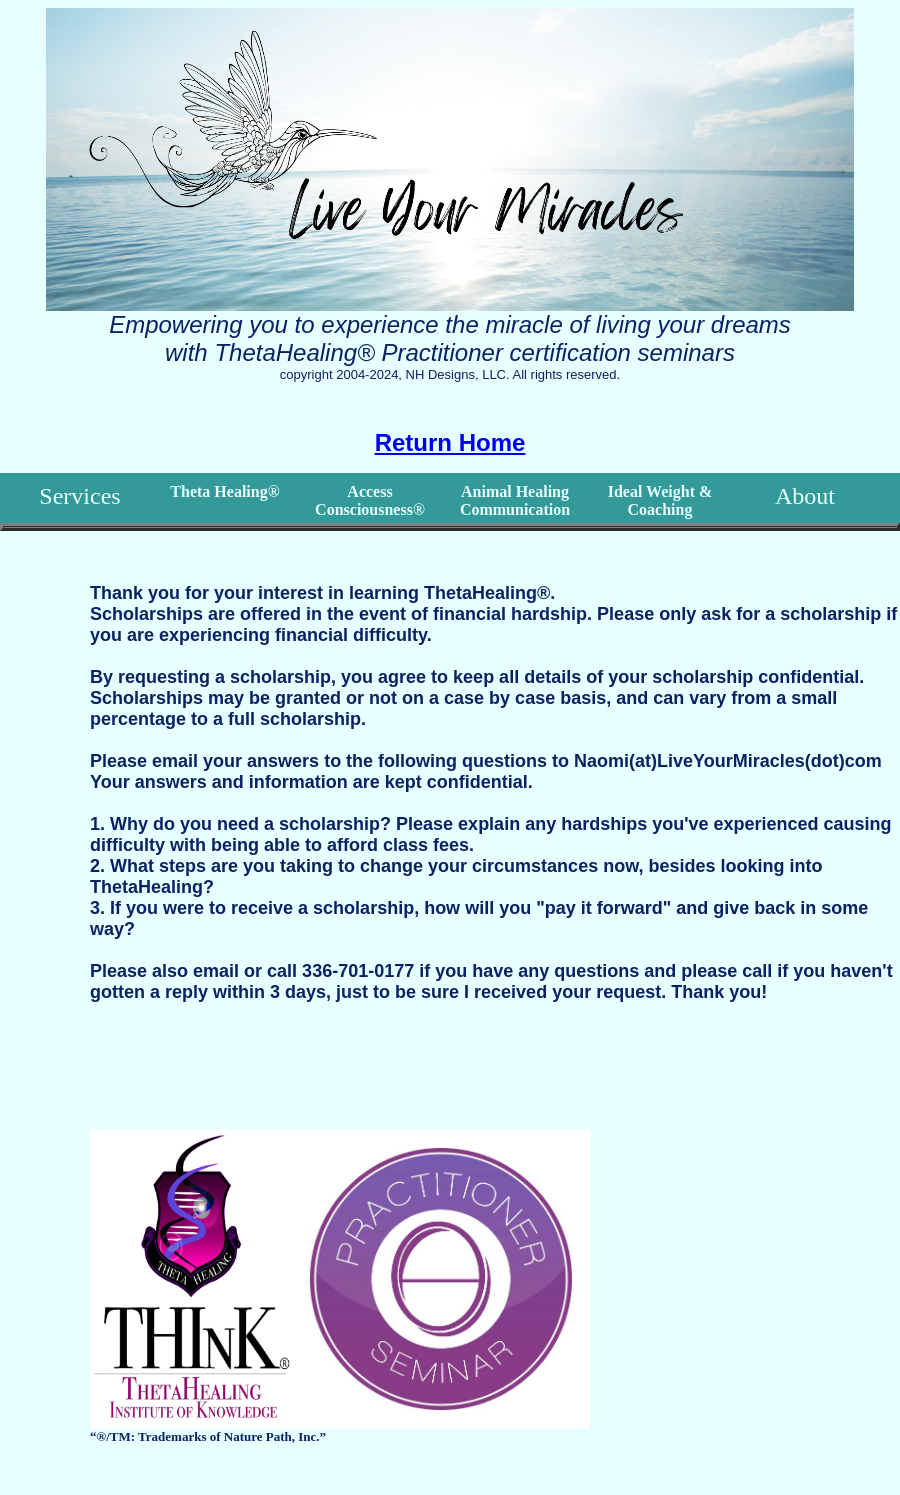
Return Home (450, 442)
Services (79, 496)
